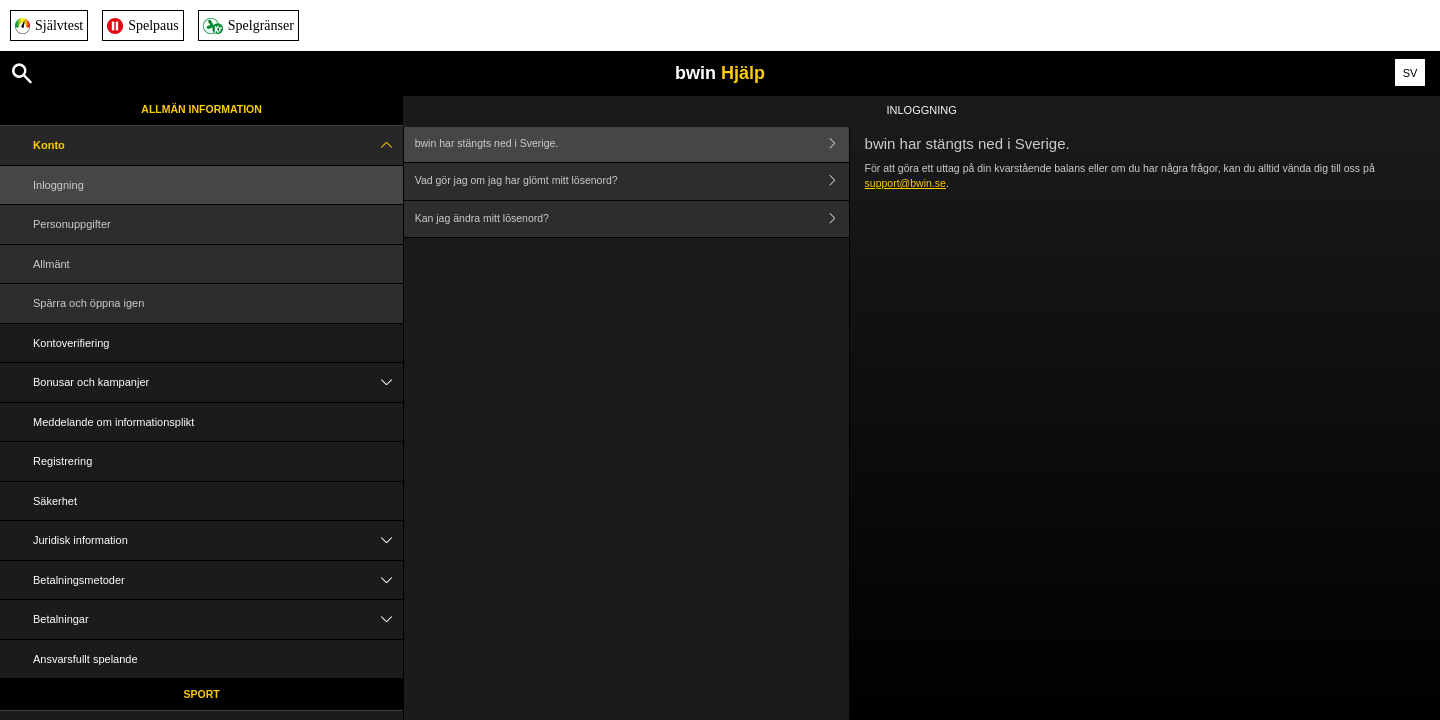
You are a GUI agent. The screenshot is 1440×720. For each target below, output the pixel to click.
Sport (202, 694)
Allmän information (201, 109)
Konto (218, 145)
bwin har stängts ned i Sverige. (632, 143)
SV (1410, 73)
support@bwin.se (905, 183)
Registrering (62, 461)
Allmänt (51, 264)
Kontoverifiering (71, 343)
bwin (720, 73)
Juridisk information (218, 540)
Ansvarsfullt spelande (85, 659)
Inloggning (58, 185)
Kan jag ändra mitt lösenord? (632, 219)
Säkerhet (55, 501)
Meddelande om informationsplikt (113, 422)
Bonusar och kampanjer (218, 382)
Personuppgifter (72, 224)
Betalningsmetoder (218, 580)
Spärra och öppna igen (88, 303)
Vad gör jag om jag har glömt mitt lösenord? (632, 181)
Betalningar (218, 619)
